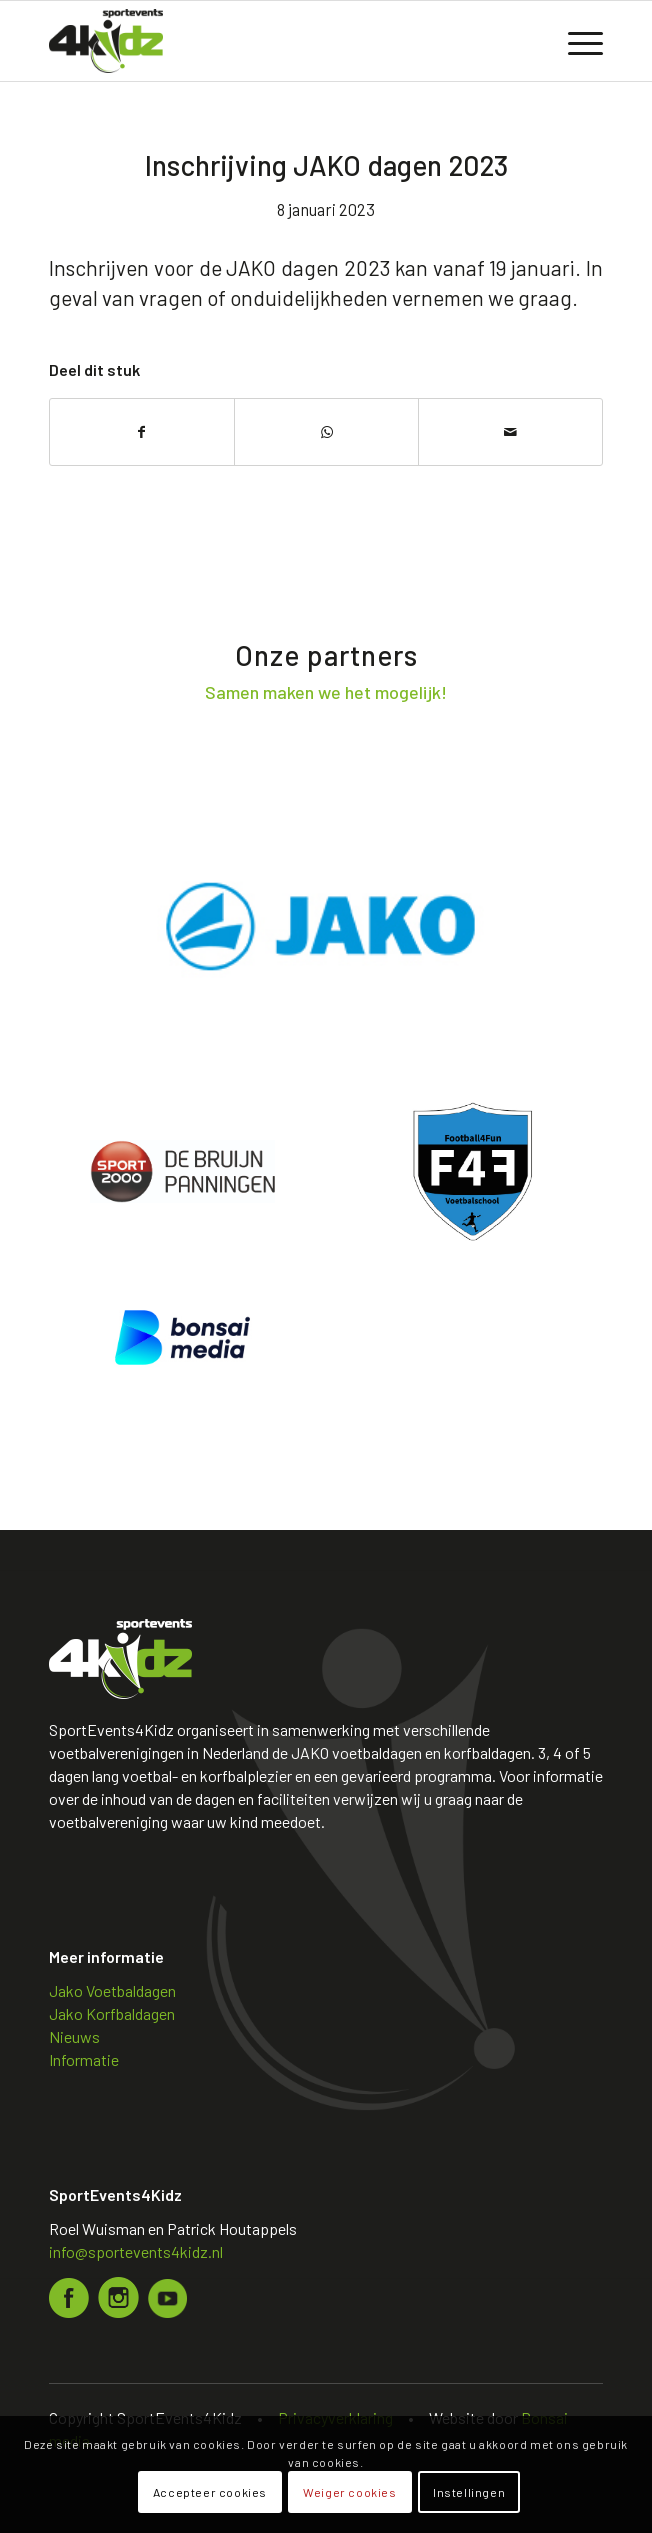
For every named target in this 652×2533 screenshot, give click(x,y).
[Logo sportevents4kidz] (270, 41)
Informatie (84, 2059)
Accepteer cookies (210, 2492)
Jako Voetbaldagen (112, 1990)
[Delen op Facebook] (142, 432)
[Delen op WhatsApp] (326, 432)
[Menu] (575, 41)
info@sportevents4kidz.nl (136, 2251)
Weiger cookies (349, 2492)
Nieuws (74, 2036)
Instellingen (469, 2492)
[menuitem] (575, 41)
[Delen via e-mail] (510, 432)
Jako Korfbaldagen (112, 2013)
